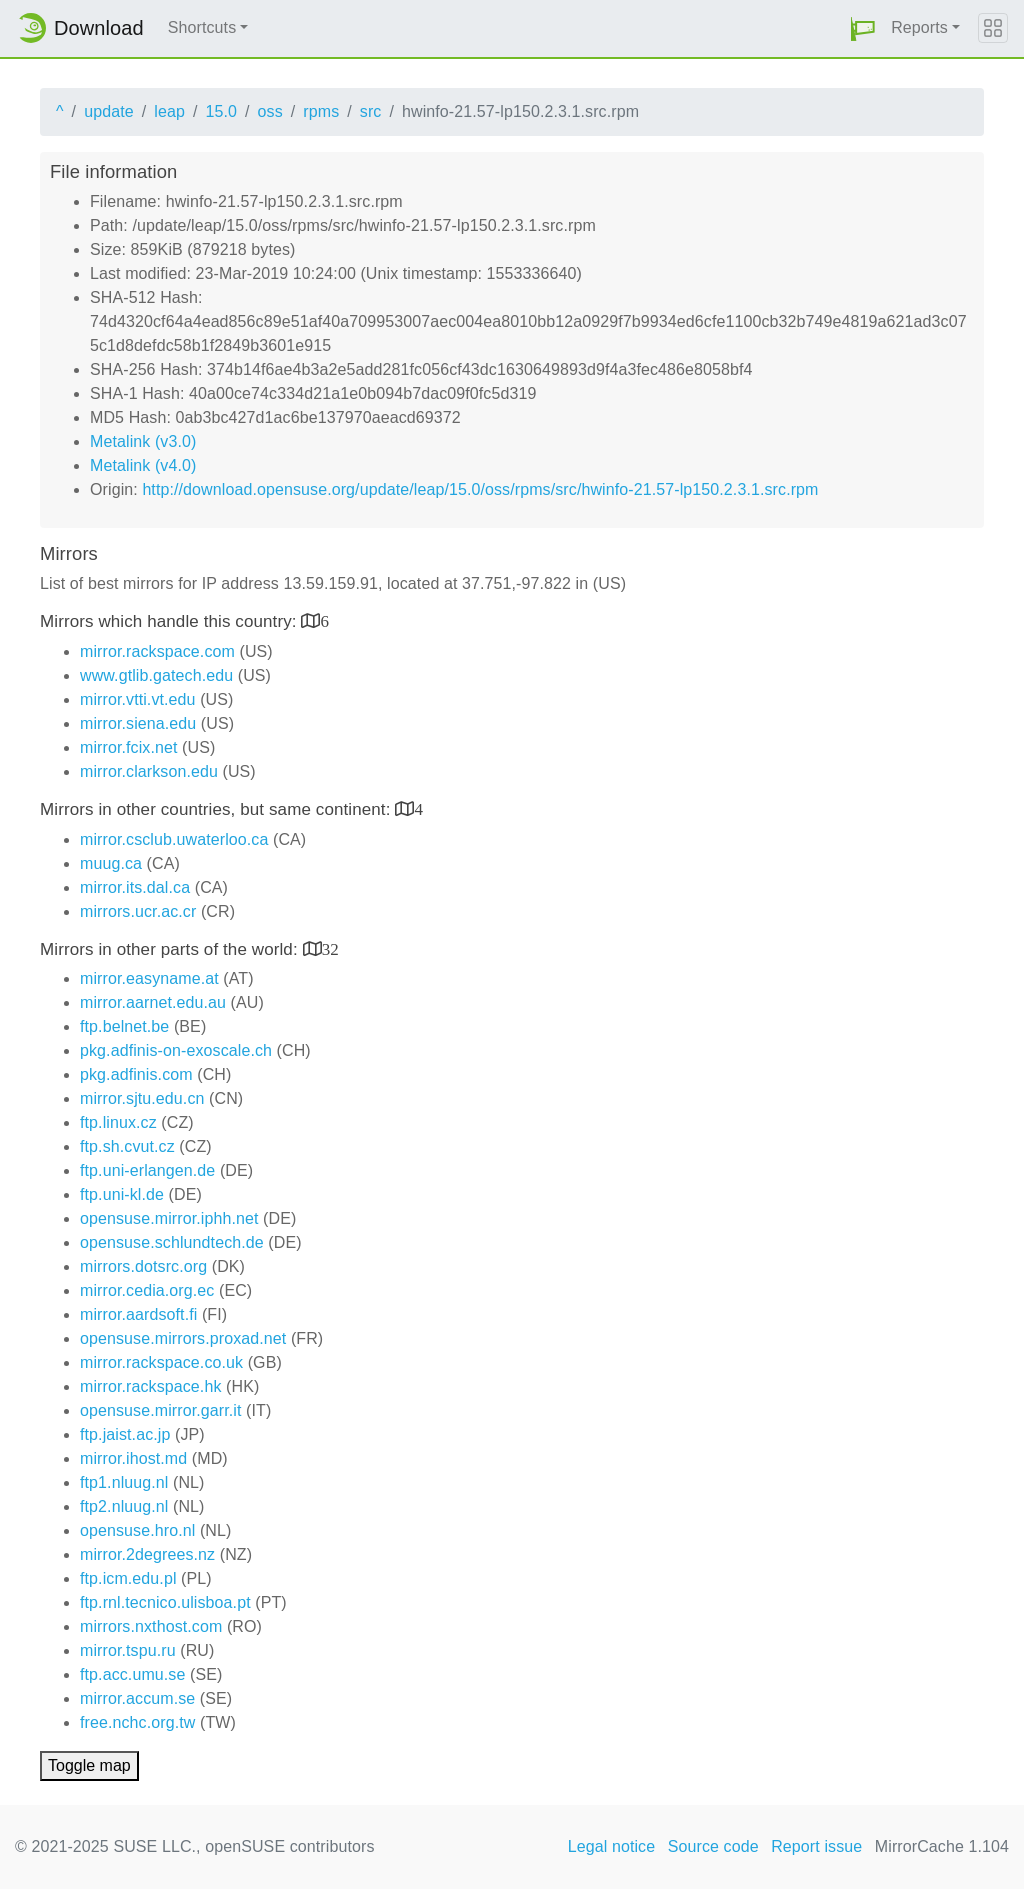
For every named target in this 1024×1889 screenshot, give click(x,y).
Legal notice (612, 1846)
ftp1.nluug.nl (124, 1482)
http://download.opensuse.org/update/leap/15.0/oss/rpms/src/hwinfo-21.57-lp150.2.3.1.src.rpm (480, 489)
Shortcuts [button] (202, 27)
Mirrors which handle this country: (170, 621)
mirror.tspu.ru (128, 1650)
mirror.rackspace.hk (151, 1386)
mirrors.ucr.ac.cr (138, 911)
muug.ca (111, 863)
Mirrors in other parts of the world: (171, 949)
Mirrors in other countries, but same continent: (217, 809)
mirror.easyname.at (149, 978)
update (109, 111)
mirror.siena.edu (138, 723)
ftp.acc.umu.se (132, 1674)
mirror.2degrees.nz (147, 1554)
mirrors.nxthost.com (151, 1626)
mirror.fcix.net (129, 747)
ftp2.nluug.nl (124, 1506)
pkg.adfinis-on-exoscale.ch (176, 1050)
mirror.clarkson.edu (149, 771)
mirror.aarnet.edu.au (153, 1002)
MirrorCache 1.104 (942, 1846)
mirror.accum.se (137, 1698)
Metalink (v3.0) (143, 441)
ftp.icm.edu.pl (128, 1578)
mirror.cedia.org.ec (147, 1290)
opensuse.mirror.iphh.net (169, 1218)
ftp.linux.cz (118, 1122)
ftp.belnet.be (124, 1026)
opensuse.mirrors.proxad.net (183, 1338)
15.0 (221, 111)
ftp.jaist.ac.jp (125, 1434)
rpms (321, 111)
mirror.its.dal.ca (135, 887)
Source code (713, 1846)
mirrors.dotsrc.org (143, 1266)
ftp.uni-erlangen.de (147, 1170)
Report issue (816, 1846)
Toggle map (89, 1765)
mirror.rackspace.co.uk (161, 1362)
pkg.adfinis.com (136, 1074)
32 (330, 948)
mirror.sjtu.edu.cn (142, 1098)
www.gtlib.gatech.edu (156, 675)
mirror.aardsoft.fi (138, 1314)
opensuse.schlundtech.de (172, 1242)
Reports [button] (919, 27)
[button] (863, 28)
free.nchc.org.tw (137, 1722)
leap (169, 111)
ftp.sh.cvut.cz (127, 1146)
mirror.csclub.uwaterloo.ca (174, 839)
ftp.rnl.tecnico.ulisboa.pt (165, 1602)
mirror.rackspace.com (157, 651)
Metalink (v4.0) (143, 465)
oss (270, 111)
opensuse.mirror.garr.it (160, 1410)
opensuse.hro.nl (137, 1530)
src (371, 111)
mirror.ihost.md (133, 1458)
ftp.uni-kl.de (122, 1194)
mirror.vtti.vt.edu (138, 699)
